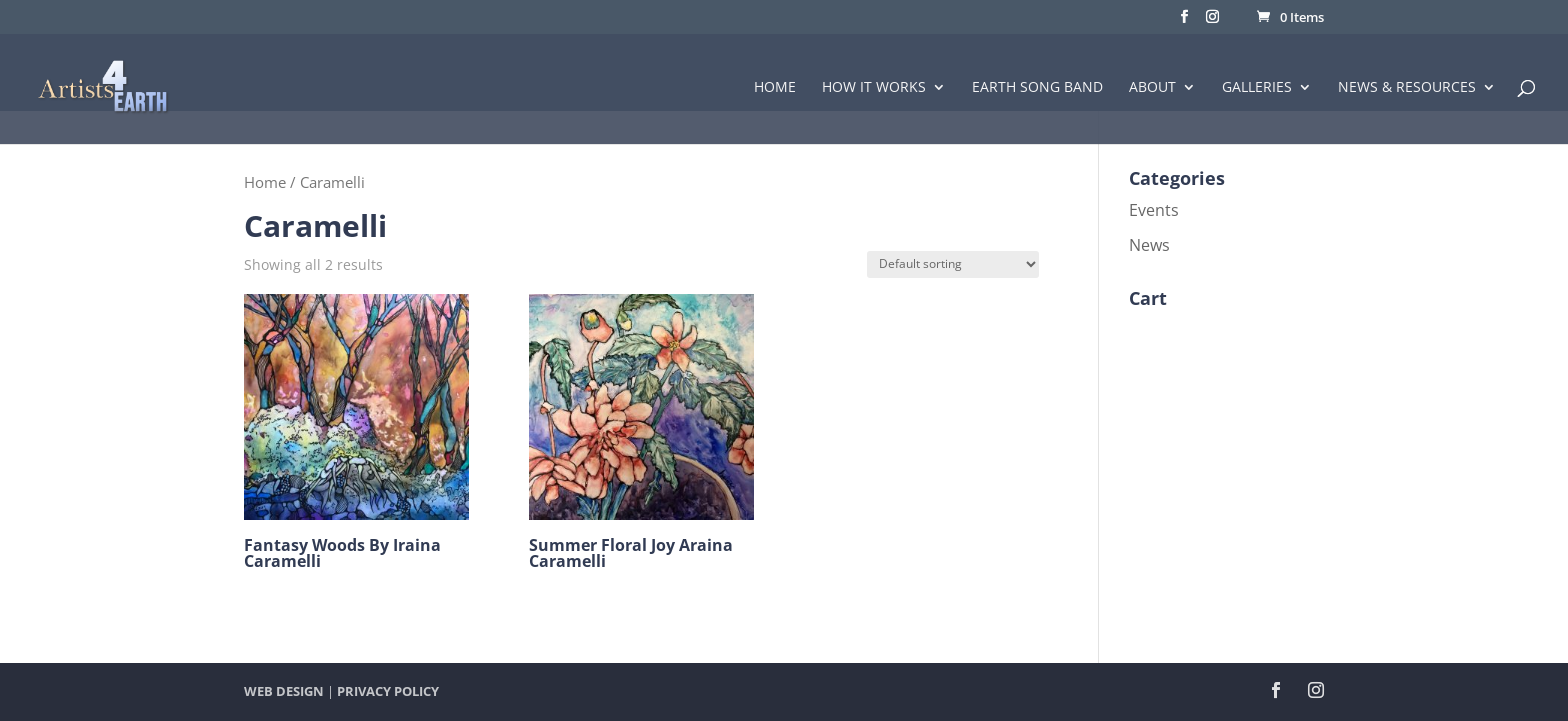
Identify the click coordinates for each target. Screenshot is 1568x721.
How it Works (874, 88)
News (1149, 245)
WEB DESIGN (284, 691)
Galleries (1257, 88)
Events (1154, 210)
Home (775, 88)
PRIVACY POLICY (388, 691)
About (1152, 88)
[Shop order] (953, 264)
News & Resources (1407, 88)
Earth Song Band (1037, 88)
